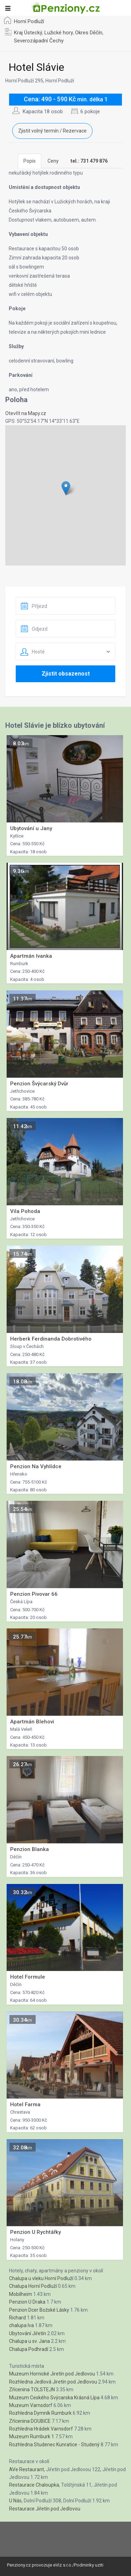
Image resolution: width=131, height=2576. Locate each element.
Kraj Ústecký (28, 32)
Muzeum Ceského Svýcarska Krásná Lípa (54, 2397)
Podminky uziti (88, 2565)
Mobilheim (20, 2294)
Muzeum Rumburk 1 (31, 2436)
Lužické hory (58, 32)
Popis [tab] (29, 161)
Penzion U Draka (27, 2302)
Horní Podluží (29, 21)
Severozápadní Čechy (39, 41)
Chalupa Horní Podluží (33, 2286)
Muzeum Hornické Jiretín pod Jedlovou (52, 2374)
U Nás (15, 2500)
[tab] (89, 161)
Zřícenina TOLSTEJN (32, 2389)
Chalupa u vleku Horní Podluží (41, 2278)
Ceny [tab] (53, 161)
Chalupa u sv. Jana (29, 2341)
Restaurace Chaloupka (34, 2485)
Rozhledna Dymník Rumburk (40, 2413)
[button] (65, 488)
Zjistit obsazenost (66, 673)
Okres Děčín (88, 32)
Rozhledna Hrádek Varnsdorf (41, 2429)
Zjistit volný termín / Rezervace (52, 131)
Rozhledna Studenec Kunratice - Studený (54, 2444)
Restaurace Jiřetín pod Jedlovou (44, 2508)
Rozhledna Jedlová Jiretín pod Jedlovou (53, 2382)
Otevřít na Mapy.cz (25, 413)
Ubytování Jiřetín (27, 2333)
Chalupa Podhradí (28, 2349)
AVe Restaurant (26, 2469)
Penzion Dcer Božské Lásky (39, 2310)
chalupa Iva (21, 2325)
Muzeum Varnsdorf (30, 2405)
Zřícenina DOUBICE (30, 2421)
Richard (17, 2317)
